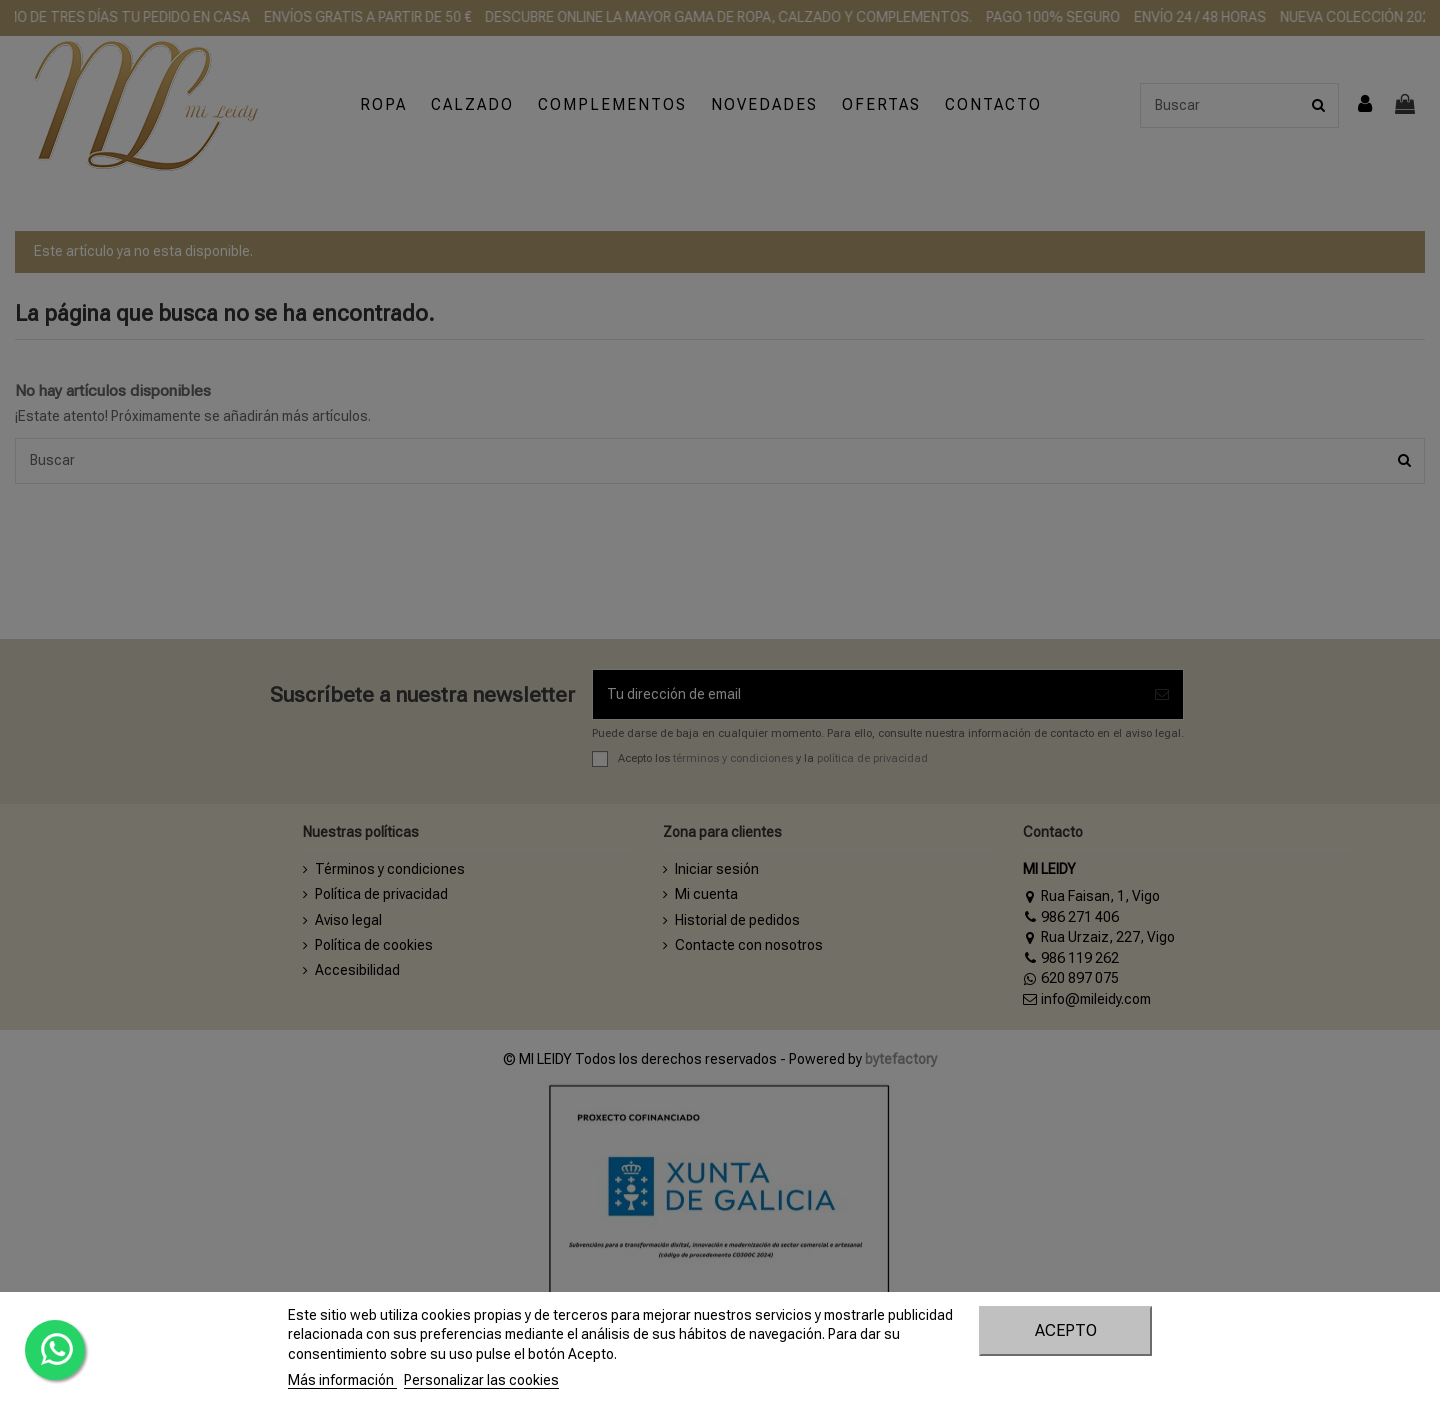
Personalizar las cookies (481, 1380)
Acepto (1066, 1330)
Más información (342, 1380)
